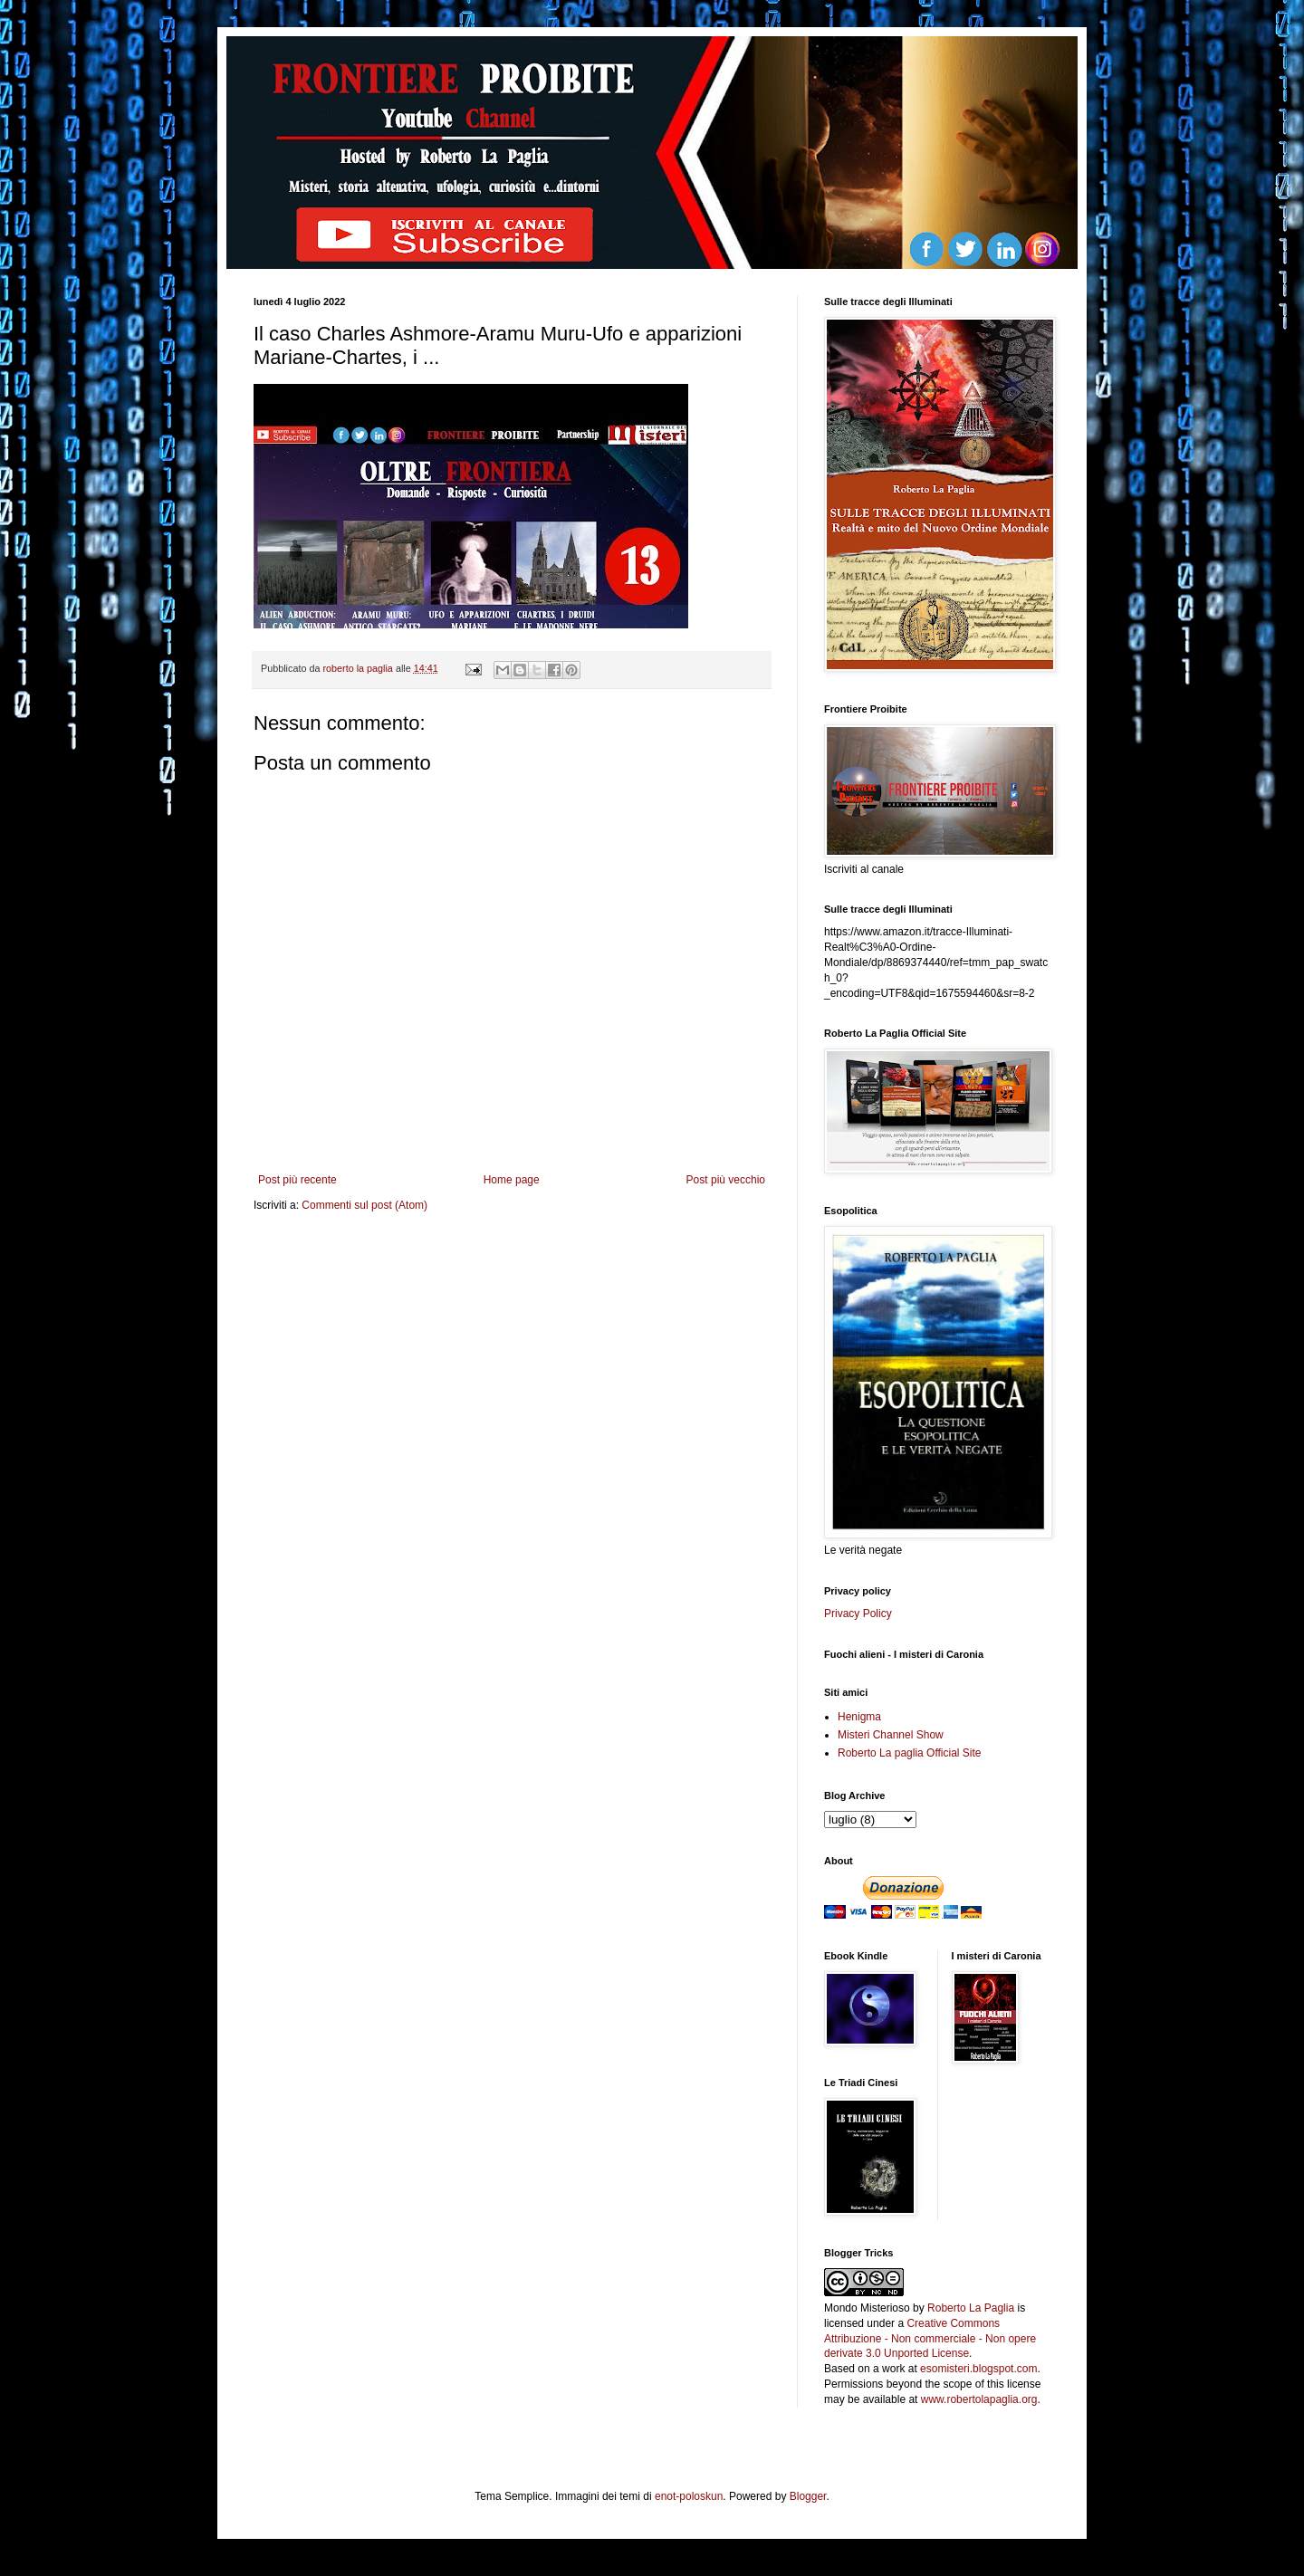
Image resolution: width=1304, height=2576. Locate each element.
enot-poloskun (689, 2496)
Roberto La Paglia (970, 2308)
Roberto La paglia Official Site (910, 1753)
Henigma (859, 1716)
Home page (512, 1179)
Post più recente (297, 1179)
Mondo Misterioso (867, 2308)
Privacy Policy (858, 1613)
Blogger (808, 2496)
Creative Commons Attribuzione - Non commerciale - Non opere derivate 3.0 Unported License (930, 2339)
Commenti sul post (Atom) (364, 1205)
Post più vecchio (725, 1179)
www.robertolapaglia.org (979, 2399)
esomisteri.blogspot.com (978, 2368)
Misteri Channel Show (891, 1735)
